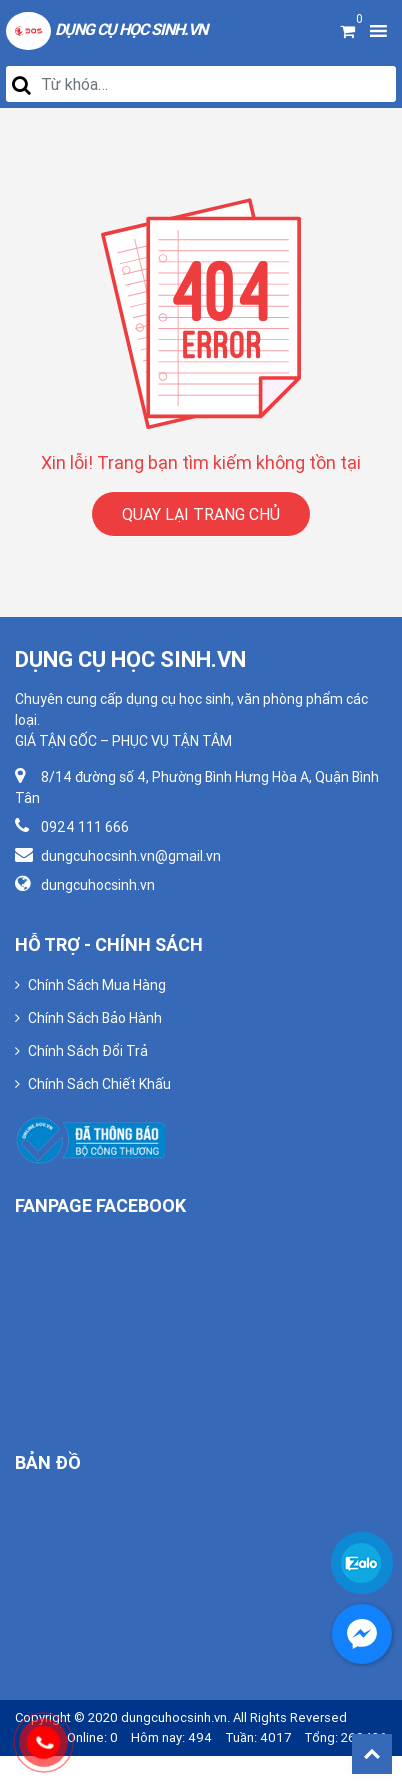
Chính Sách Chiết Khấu (99, 1084)
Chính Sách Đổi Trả (88, 1051)
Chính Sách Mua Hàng (97, 985)
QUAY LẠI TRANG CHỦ (201, 514)
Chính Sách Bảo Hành (95, 1018)
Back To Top (372, 1754)
